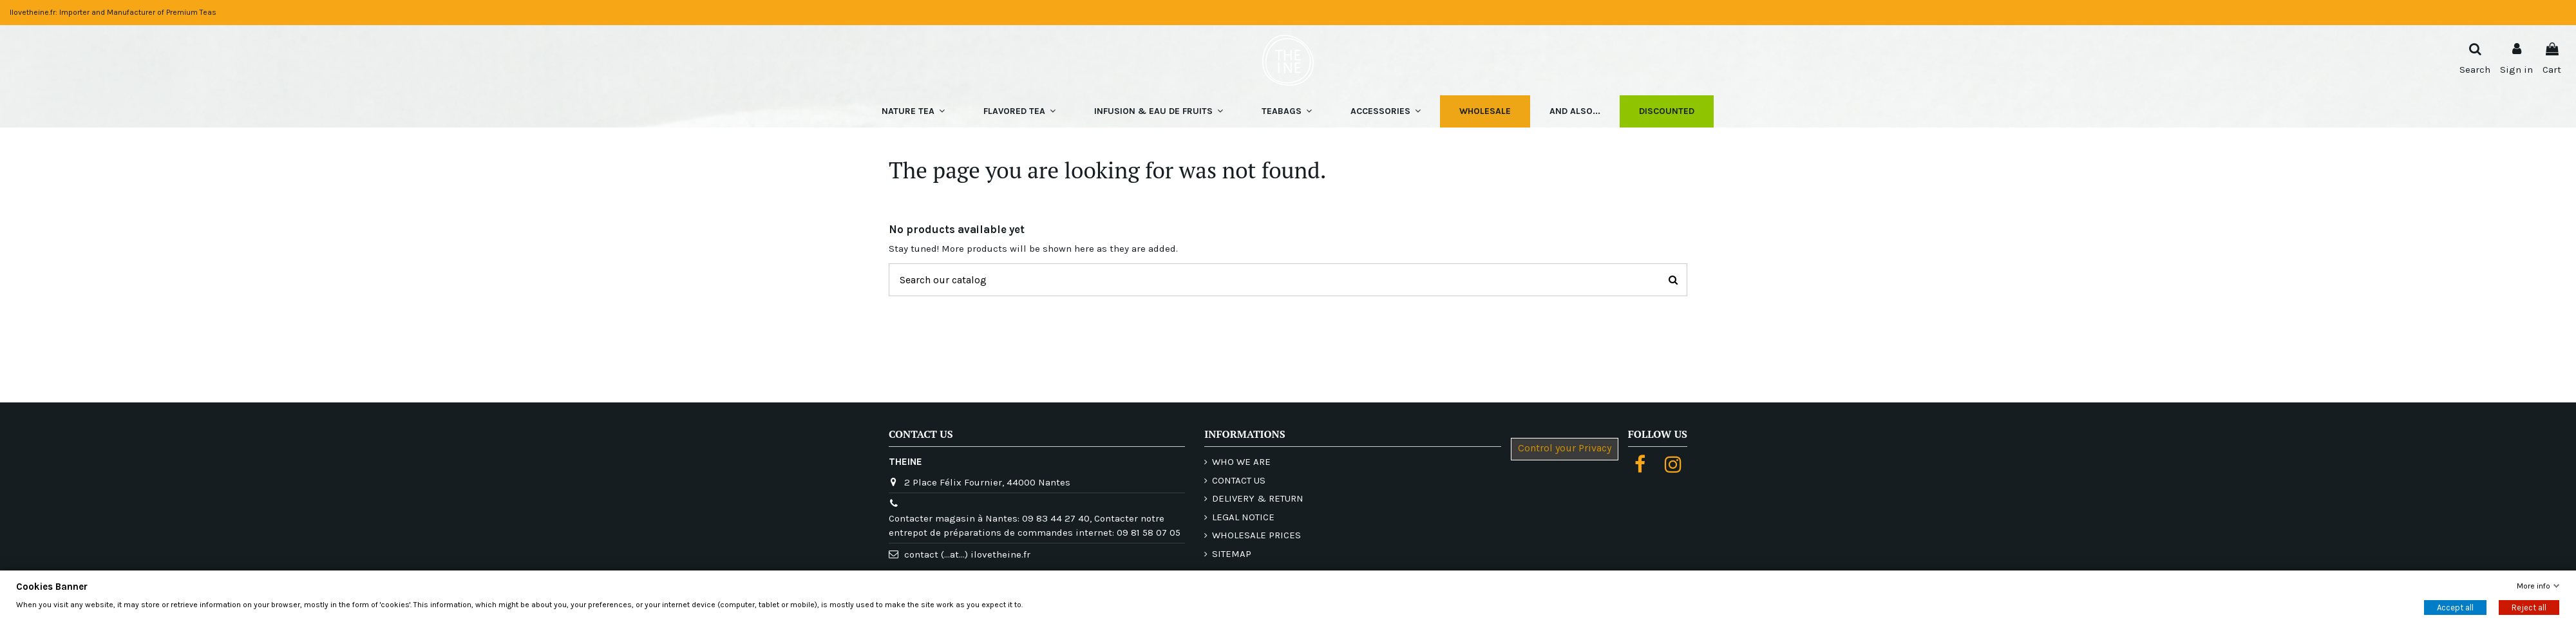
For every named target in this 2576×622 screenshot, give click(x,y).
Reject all (2529, 607)
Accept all (2455, 607)
